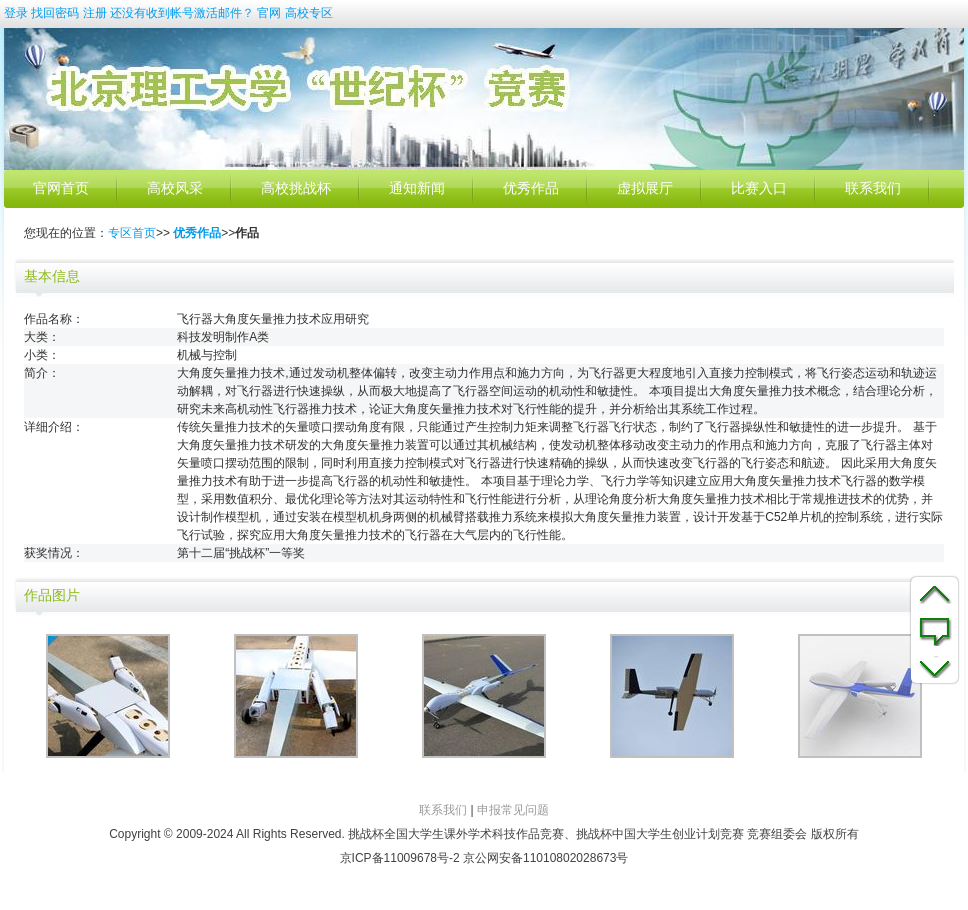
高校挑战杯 (296, 188)
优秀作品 (531, 188)
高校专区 (309, 13)
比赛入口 (759, 188)
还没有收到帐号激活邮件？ (182, 13)
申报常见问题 (513, 810)
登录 (16, 13)
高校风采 (175, 188)
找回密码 (55, 13)
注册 (95, 13)
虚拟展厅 (645, 188)
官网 (269, 13)
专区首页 (132, 233)
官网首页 (61, 188)
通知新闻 (417, 188)
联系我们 (873, 188)
